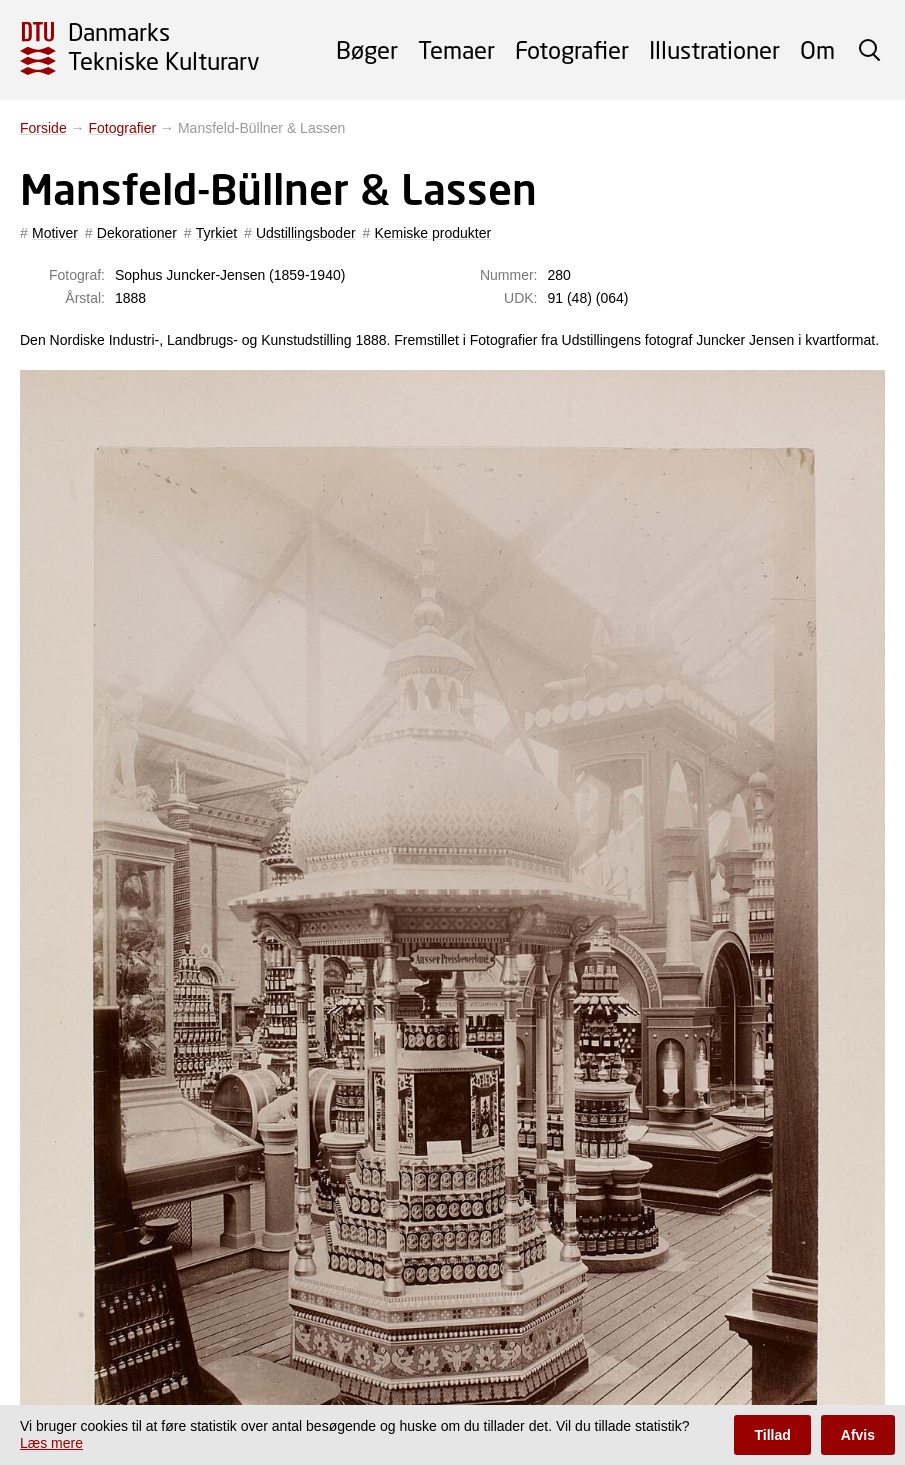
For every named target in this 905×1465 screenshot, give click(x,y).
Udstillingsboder (306, 233)
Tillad (772, 1435)
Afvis (858, 1435)
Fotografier (572, 49)
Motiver (55, 233)
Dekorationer (137, 233)
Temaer (456, 49)
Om (817, 49)
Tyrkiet (216, 233)
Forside (43, 128)
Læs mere (51, 1443)
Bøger (367, 49)
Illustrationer (714, 49)
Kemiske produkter (432, 233)
